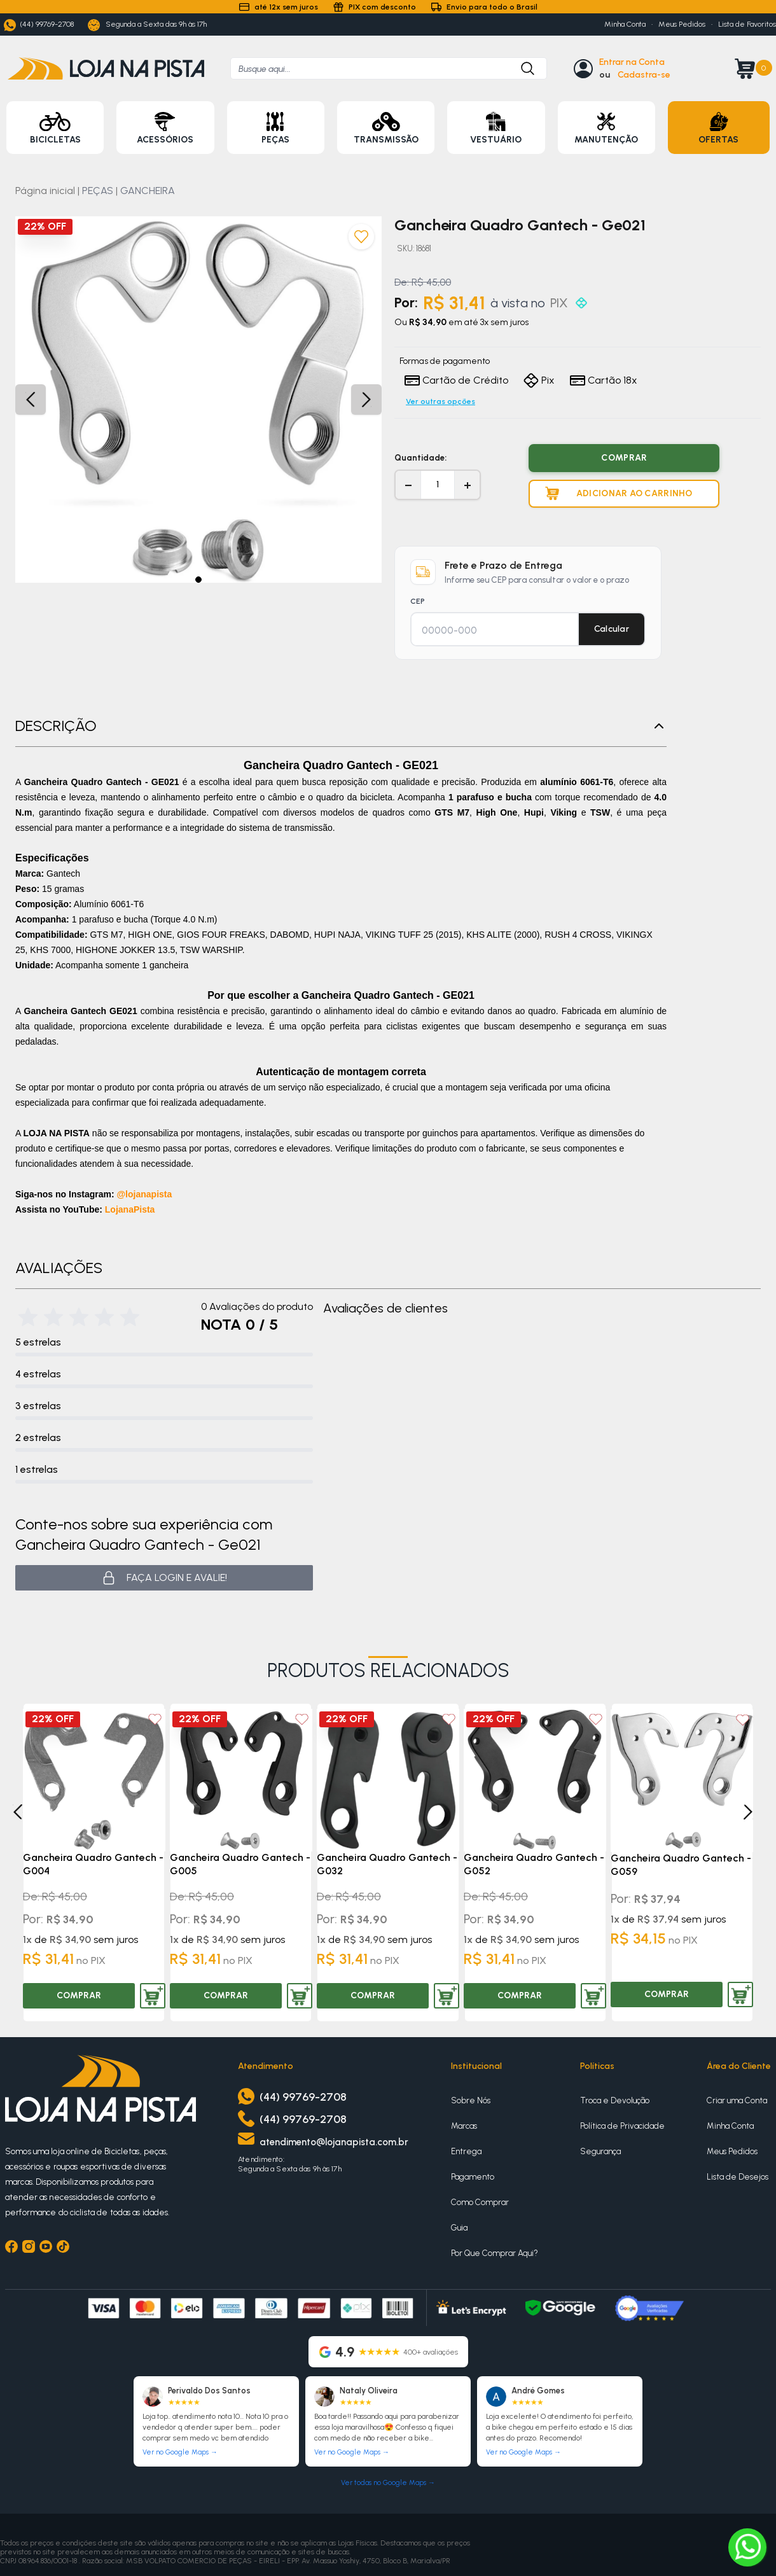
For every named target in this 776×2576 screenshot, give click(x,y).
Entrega (466, 2151)
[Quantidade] (437, 485)
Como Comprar (480, 2202)
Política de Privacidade (622, 2126)
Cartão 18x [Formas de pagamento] (603, 380)
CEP (418, 601)
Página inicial (45, 190)
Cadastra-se (644, 74)
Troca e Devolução (614, 2100)
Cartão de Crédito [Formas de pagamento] (456, 380)
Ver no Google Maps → (180, 2452)
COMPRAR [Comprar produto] (624, 457)
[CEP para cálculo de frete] (495, 630)
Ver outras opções (440, 401)
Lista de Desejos (737, 2177)
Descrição (341, 725)
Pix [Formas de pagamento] (539, 380)
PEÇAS (97, 190)
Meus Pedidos (681, 24)
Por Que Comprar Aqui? (494, 2253)
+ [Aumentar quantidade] (467, 484)
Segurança (600, 2151)
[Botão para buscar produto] (520, 68)
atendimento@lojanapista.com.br (334, 2142)
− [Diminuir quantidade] (408, 484)
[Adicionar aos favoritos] (361, 236)
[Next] (748, 1812)
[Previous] (18, 1812)
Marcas (464, 2126)
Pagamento (472, 2177)
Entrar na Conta (632, 62)
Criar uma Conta (737, 2100)
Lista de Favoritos (747, 24)
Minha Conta (625, 24)
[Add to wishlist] (155, 1719)
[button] (198, 579)
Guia (459, 2227)
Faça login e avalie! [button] (164, 1577)
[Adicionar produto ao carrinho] (624, 494)
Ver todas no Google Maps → (388, 2483)
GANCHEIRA (147, 190)
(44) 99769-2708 (39, 25)
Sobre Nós (470, 2100)
